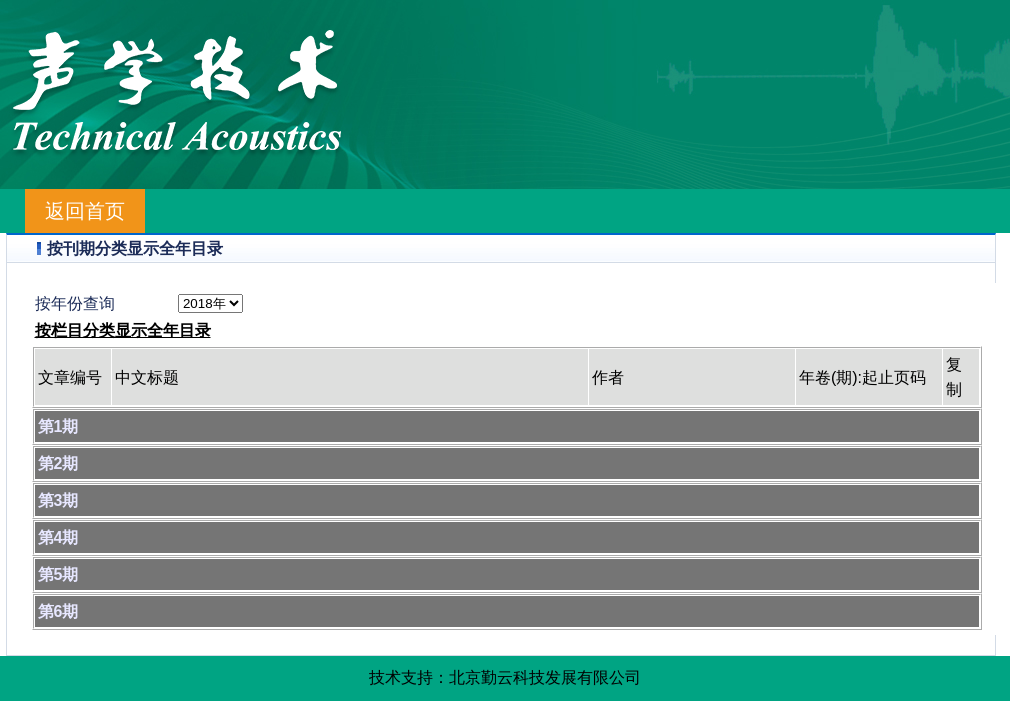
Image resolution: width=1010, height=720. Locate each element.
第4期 (58, 537)
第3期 (58, 500)
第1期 (58, 426)
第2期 (58, 463)
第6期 (58, 611)
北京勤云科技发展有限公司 (545, 677)
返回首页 (85, 211)
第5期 (58, 574)
